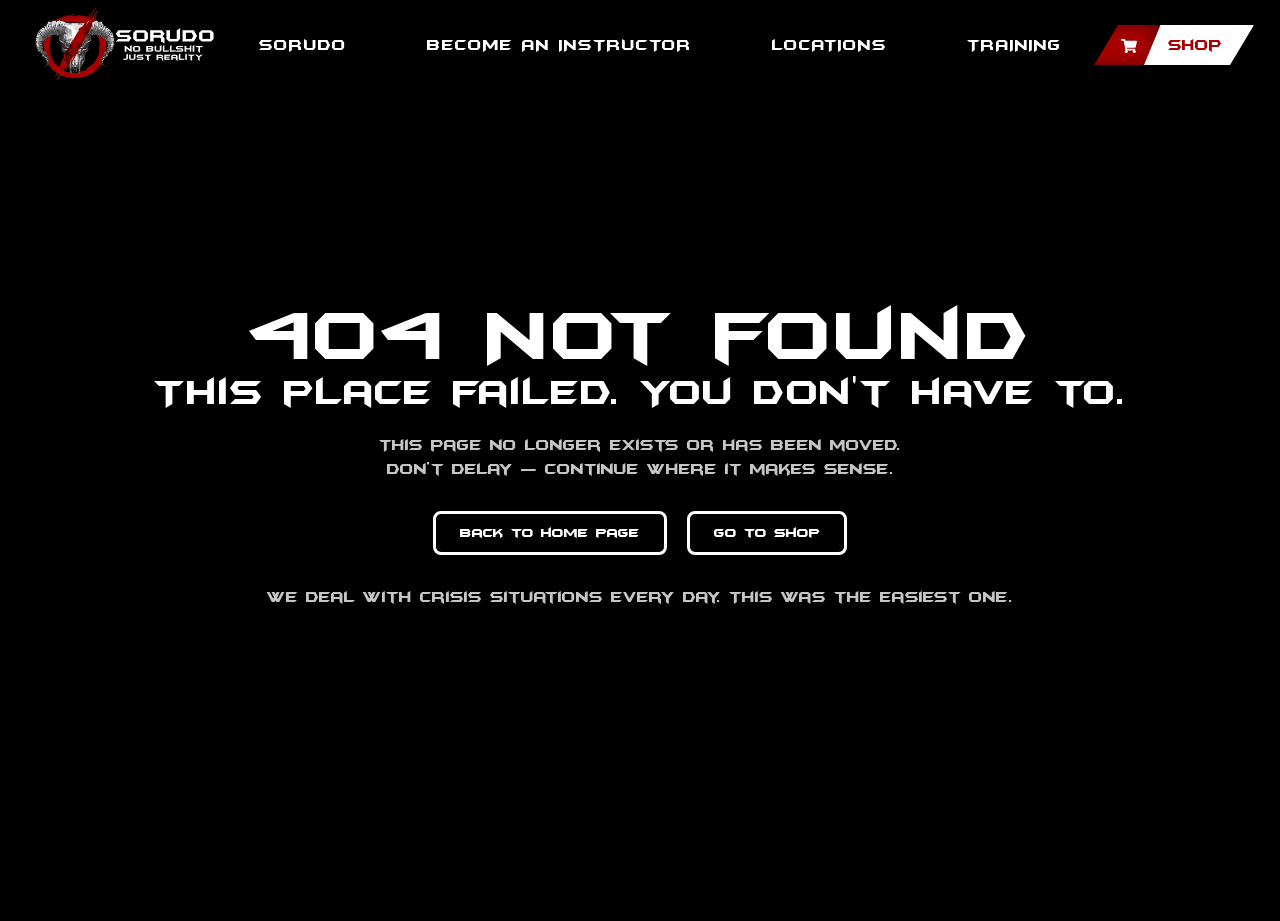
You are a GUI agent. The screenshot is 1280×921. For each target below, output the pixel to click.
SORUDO (303, 45)
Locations (829, 45)
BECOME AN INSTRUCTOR (559, 45)
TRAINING (1014, 45)
